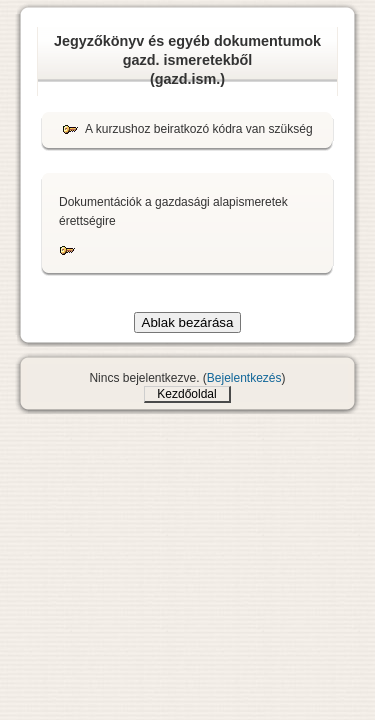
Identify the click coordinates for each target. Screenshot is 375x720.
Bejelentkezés (244, 378)
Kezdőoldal (186, 394)
